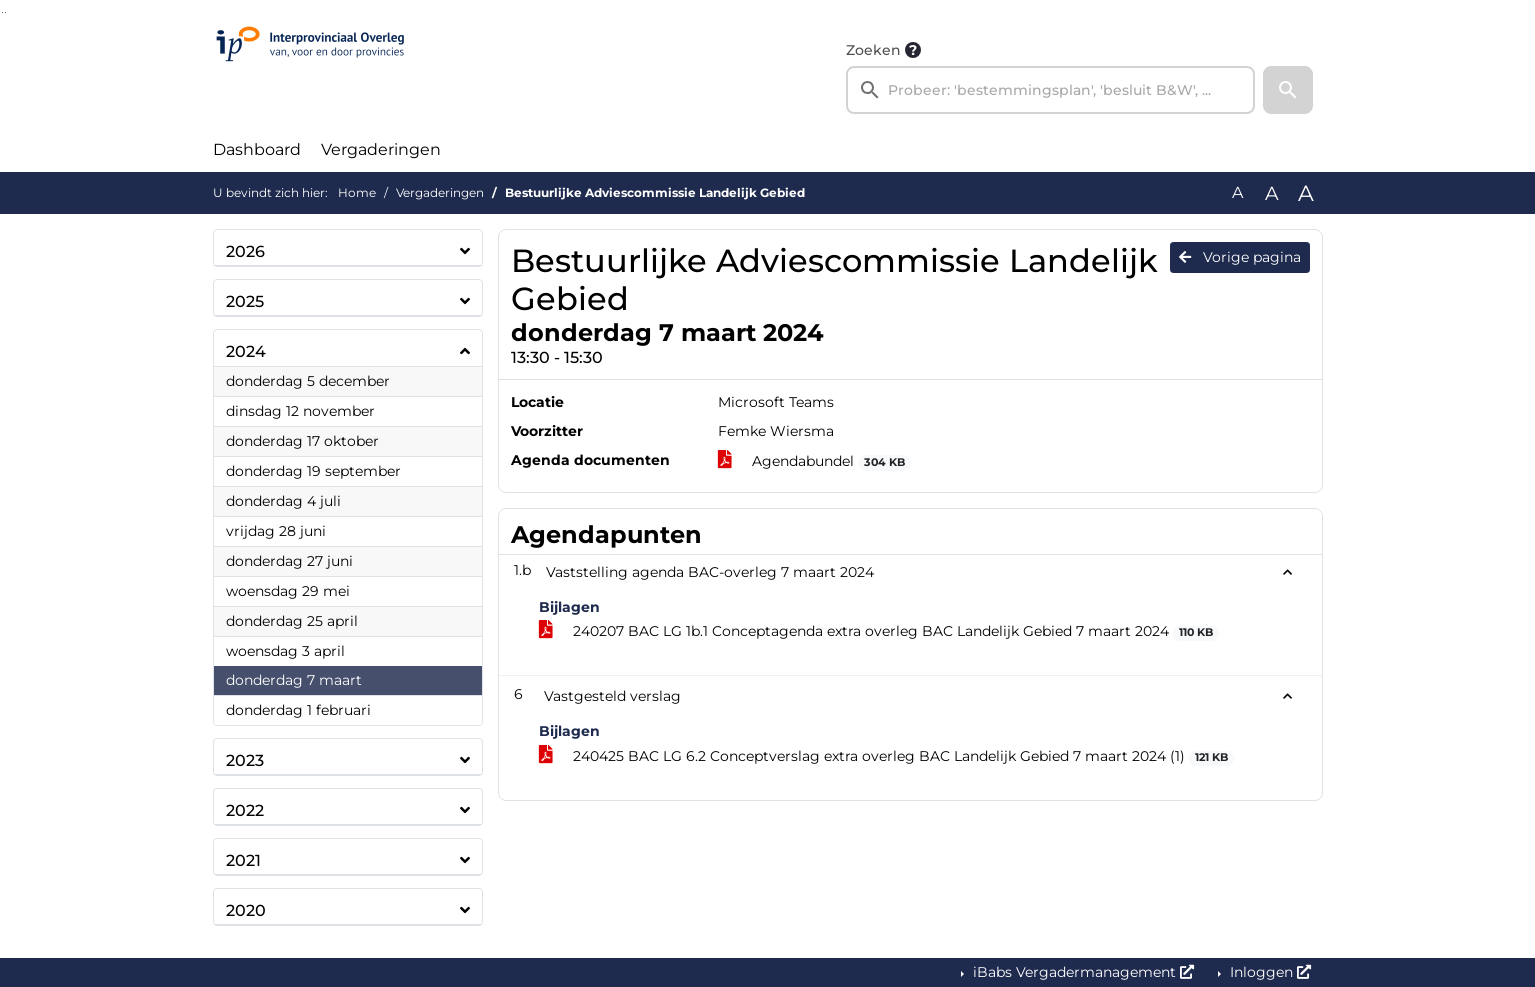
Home (357, 192)
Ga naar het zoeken (2, 12)
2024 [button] (246, 351)
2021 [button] (243, 860)
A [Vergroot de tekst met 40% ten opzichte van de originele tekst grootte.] (1306, 193)
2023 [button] (245, 760)
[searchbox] (1051, 90)
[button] (1288, 90)
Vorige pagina (1240, 257)
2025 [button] (245, 301)
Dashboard (257, 149)
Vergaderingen (381, 149)
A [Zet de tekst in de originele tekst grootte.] (1237, 192)
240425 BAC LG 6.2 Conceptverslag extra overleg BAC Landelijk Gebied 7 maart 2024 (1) (887, 756)
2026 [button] (245, 251)
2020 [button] (246, 910)
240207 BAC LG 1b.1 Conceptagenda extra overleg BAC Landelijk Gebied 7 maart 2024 (879, 631)
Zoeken (873, 50)
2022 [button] (245, 810)
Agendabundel (815, 461)
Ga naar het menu (5, 12)
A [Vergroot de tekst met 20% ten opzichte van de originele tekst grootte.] (1272, 193)
